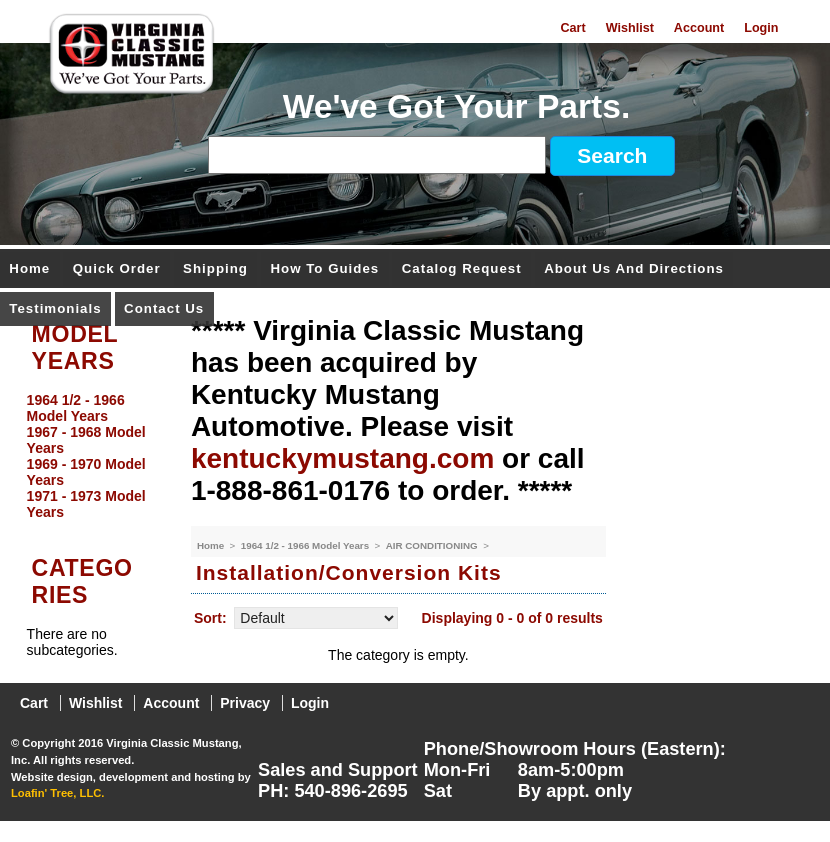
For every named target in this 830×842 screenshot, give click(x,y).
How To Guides (324, 269)
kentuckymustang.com (342, 458)
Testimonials (55, 309)
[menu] (91, 456)
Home (29, 269)
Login (761, 28)
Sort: (210, 618)
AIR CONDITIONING (433, 545)
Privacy (245, 703)
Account (699, 28)
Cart (572, 28)
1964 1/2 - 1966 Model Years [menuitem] (76, 408)
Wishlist (630, 28)
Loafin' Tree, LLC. (57, 793)
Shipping (215, 269)
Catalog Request (462, 269)
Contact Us (164, 309)
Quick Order (117, 269)
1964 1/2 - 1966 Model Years (306, 545)
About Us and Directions (634, 269)
